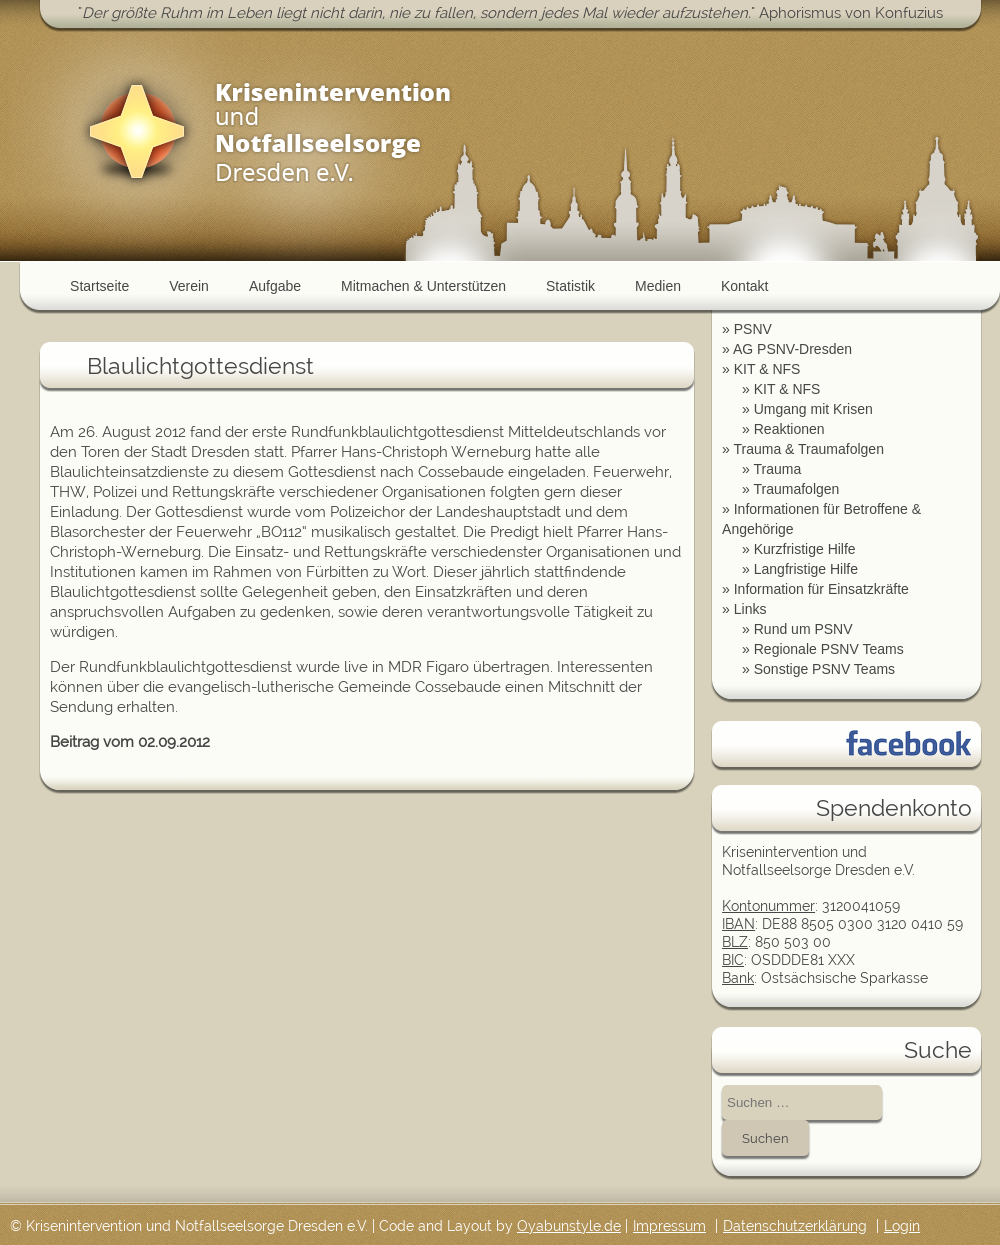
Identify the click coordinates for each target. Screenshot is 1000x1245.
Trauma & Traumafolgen (808, 449)
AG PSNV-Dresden (792, 349)
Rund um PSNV (803, 629)
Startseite (99, 286)
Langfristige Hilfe (806, 569)
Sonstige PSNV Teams (824, 669)
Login (902, 1226)
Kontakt (744, 286)
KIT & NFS (767, 369)
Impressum (669, 1226)
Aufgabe (275, 286)
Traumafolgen (796, 489)
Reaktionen (789, 429)
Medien (658, 286)
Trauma (777, 469)
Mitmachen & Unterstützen (423, 286)
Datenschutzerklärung (795, 1226)
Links (750, 609)
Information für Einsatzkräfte (821, 589)
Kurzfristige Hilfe (805, 549)
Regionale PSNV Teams (829, 649)
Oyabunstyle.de (569, 1226)
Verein (189, 286)
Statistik (570, 286)
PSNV (753, 329)
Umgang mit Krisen (813, 409)
